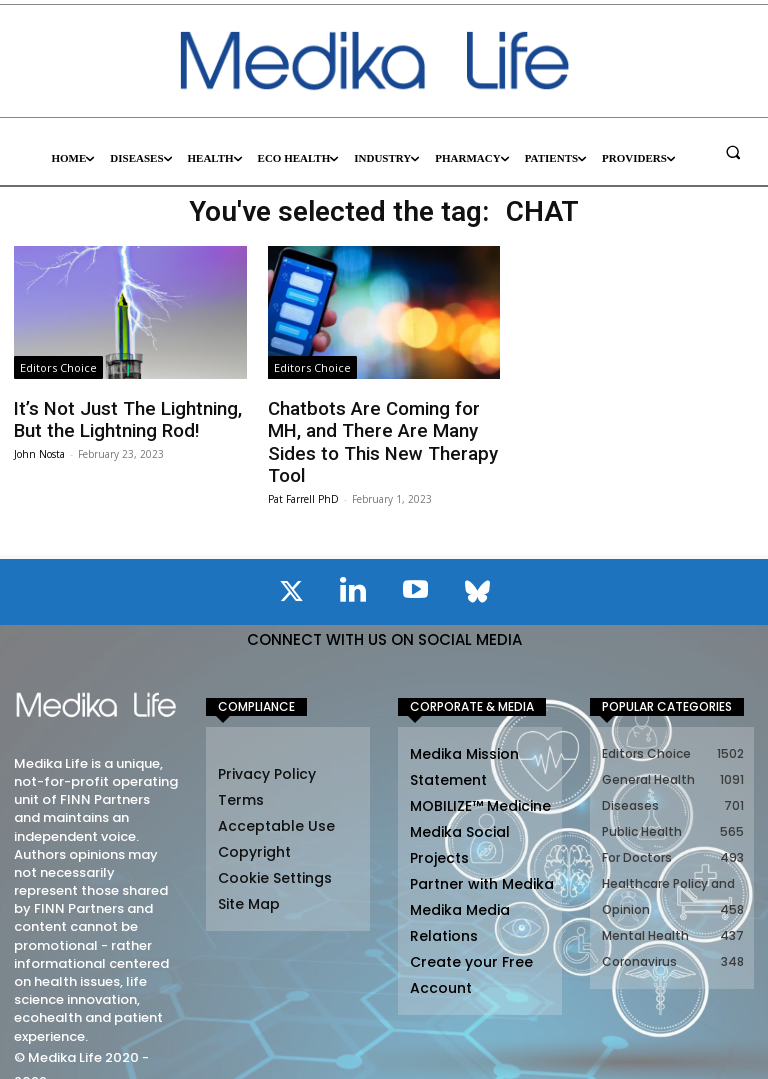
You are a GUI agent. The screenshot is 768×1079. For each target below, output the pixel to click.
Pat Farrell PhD (303, 470)
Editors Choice (58, 367)
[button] (733, 152)
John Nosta (39, 450)
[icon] (291, 566)
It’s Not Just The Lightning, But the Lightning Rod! (116, 418)
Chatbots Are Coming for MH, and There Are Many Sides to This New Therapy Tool (380, 428)
